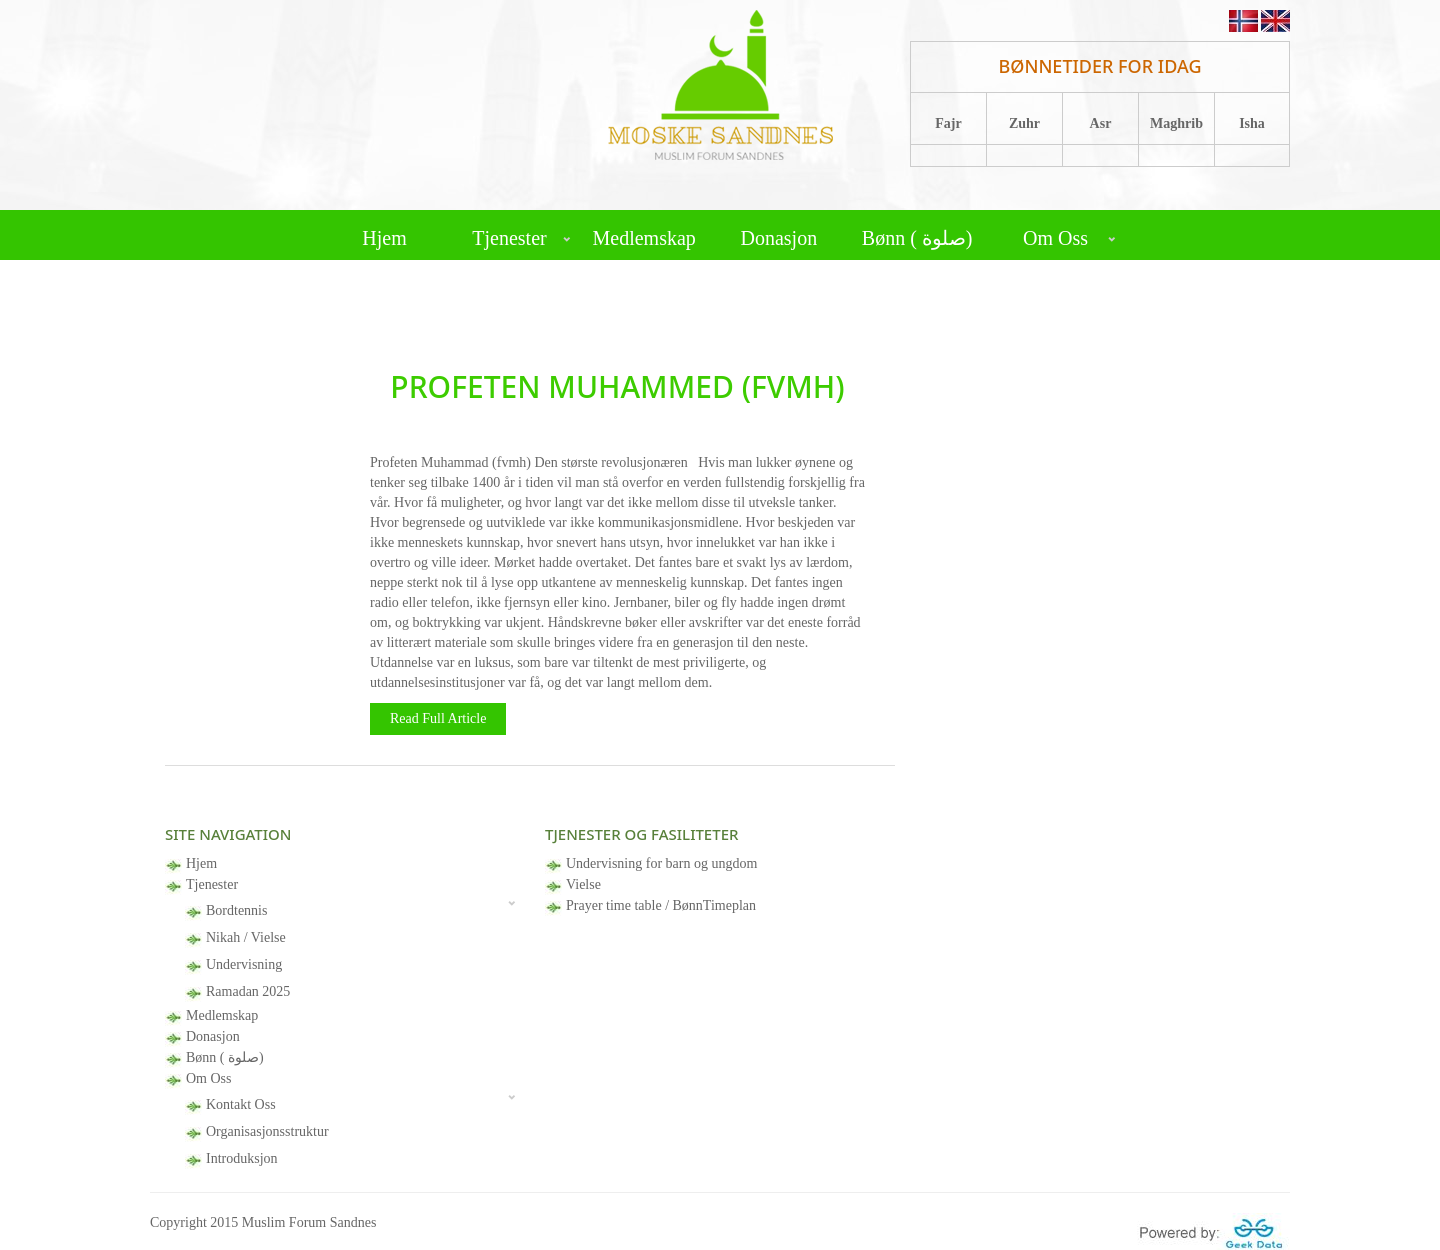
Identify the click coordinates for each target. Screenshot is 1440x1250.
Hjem (384, 238)
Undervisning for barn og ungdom (661, 863)
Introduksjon (242, 1158)
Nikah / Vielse (246, 937)
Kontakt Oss (241, 1104)
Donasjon (778, 238)
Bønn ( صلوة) (917, 238)
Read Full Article (438, 718)
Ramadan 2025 (248, 991)
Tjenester (509, 238)
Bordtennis (236, 910)
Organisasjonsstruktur (267, 1131)
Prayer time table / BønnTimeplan (661, 905)
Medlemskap (644, 238)
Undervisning (244, 964)
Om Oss (1055, 238)
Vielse (583, 884)
